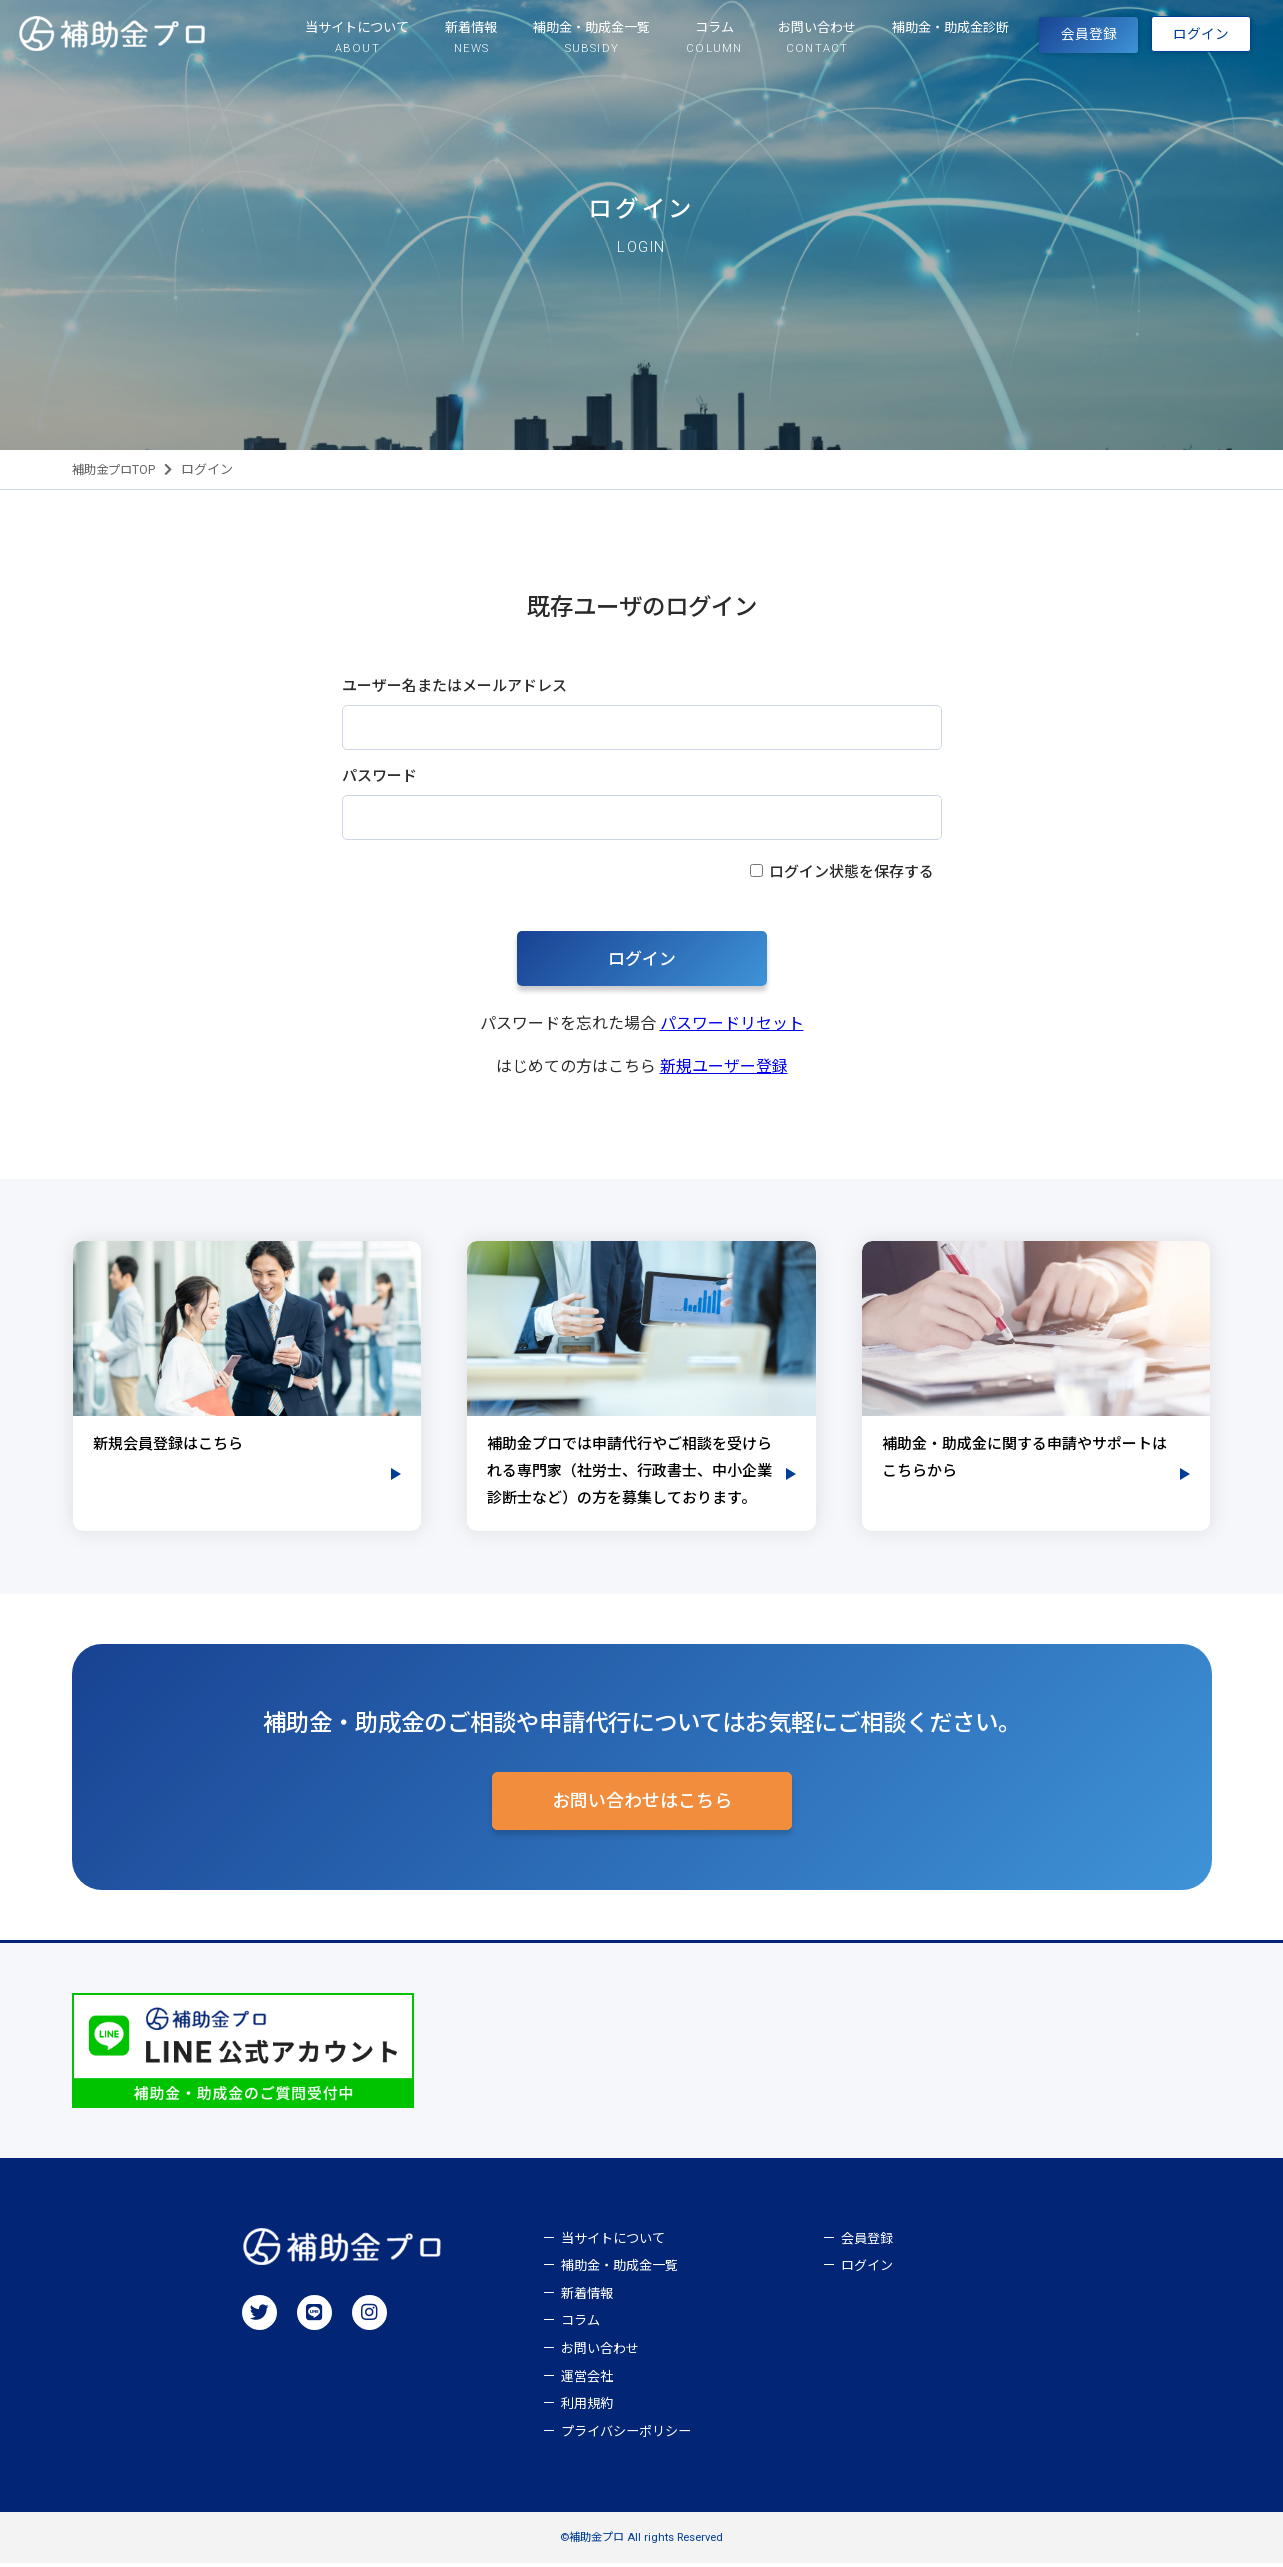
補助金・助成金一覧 (619, 2270)
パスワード (379, 776)
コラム (580, 2325)
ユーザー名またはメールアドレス (454, 686)
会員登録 (1053, 40)
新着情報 (587, 2297)
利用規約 (587, 2408)
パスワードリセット (732, 1023)
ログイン (1068, 81)
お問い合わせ (600, 2352)
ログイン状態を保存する (851, 872)
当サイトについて (613, 2242)
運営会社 (587, 2380)
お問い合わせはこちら (642, 1805)
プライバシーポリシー (626, 2435)
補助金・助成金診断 (900, 38)
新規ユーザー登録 (724, 1066)
